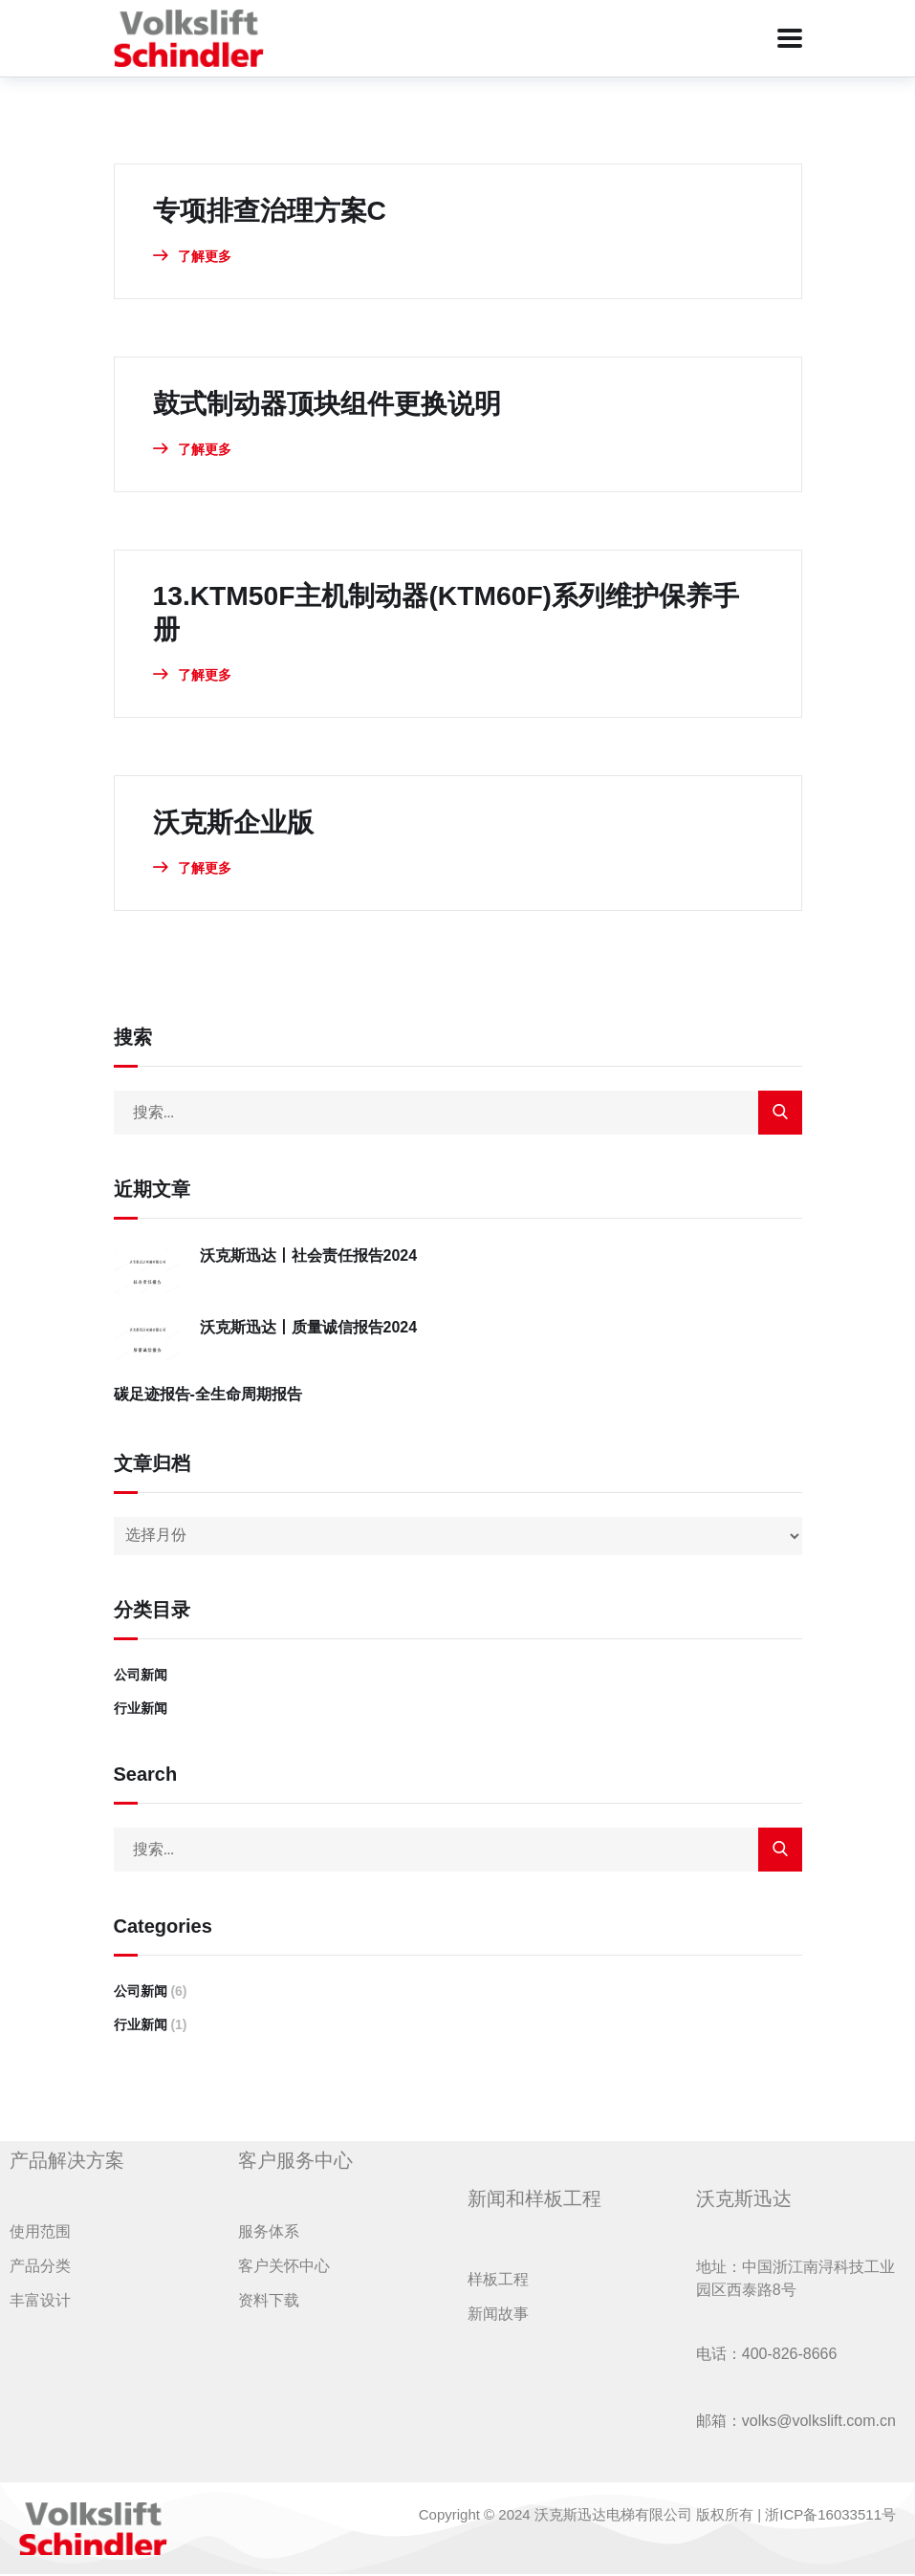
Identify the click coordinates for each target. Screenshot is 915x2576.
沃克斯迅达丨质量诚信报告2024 (309, 1329)
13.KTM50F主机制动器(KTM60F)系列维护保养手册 (452, 613)
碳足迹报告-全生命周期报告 (208, 1396)
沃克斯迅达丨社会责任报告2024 (309, 1257)
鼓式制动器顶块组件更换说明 (339, 403)
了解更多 (192, 256)
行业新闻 (140, 1710)
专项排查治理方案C (278, 210)
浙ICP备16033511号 (830, 2516)
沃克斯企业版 (239, 823)
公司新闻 (140, 1676)
